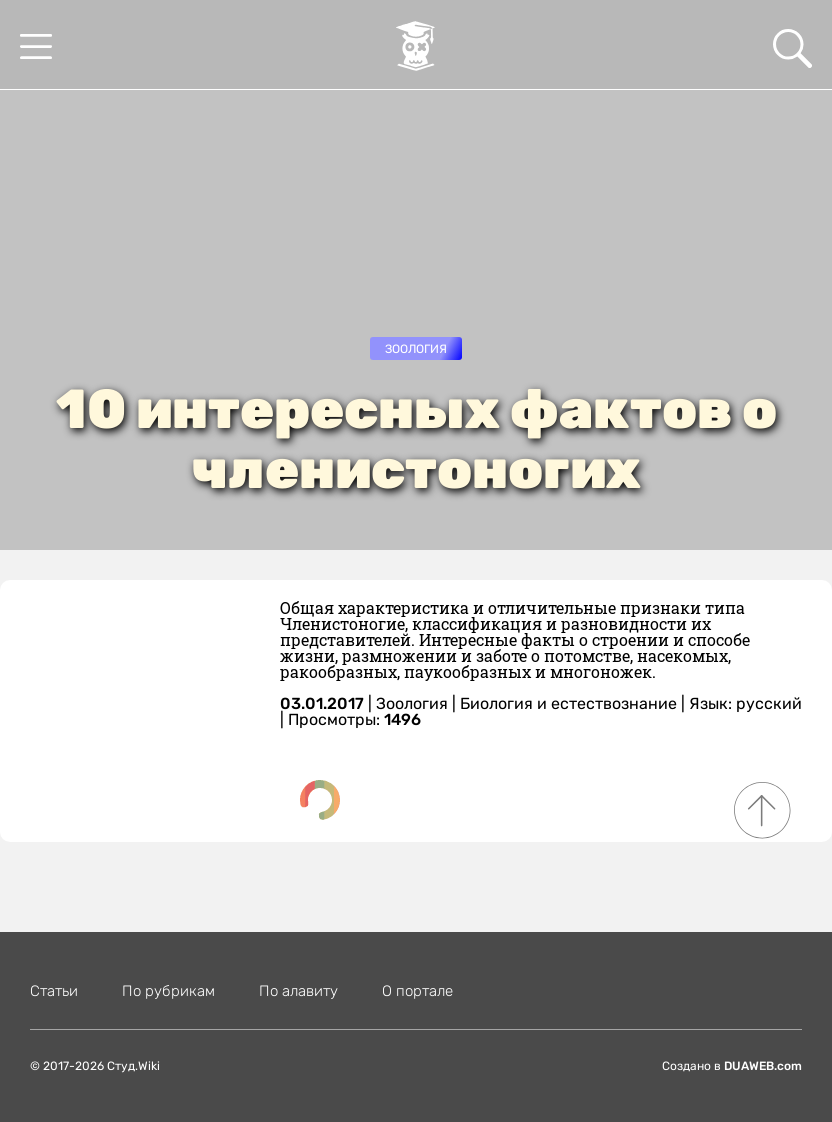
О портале (417, 991)
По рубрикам (168, 991)
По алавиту (298, 991)
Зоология (416, 349)
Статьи (54, 991)
